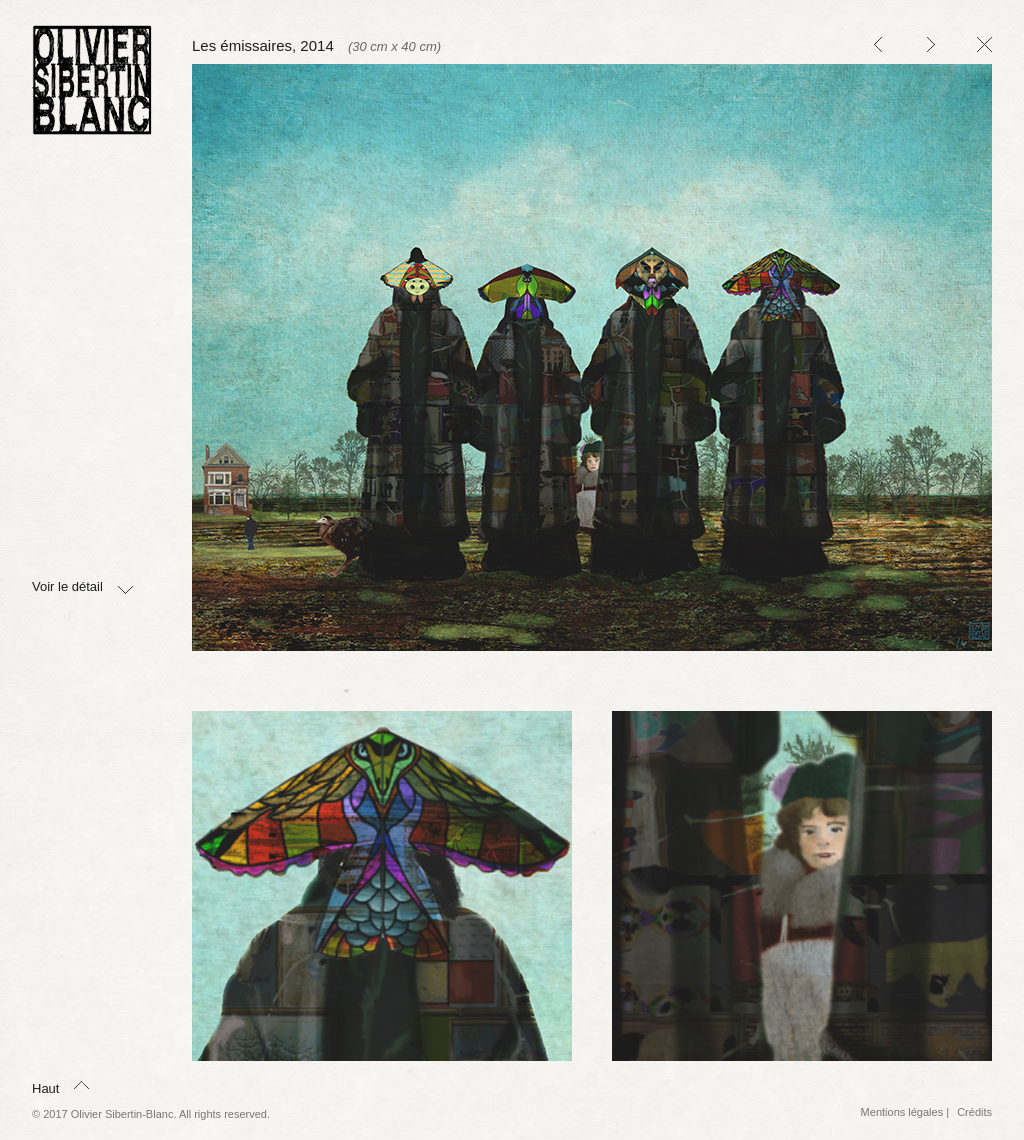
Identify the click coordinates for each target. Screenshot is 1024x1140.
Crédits (974, 1112)
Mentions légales (902, 1112)
